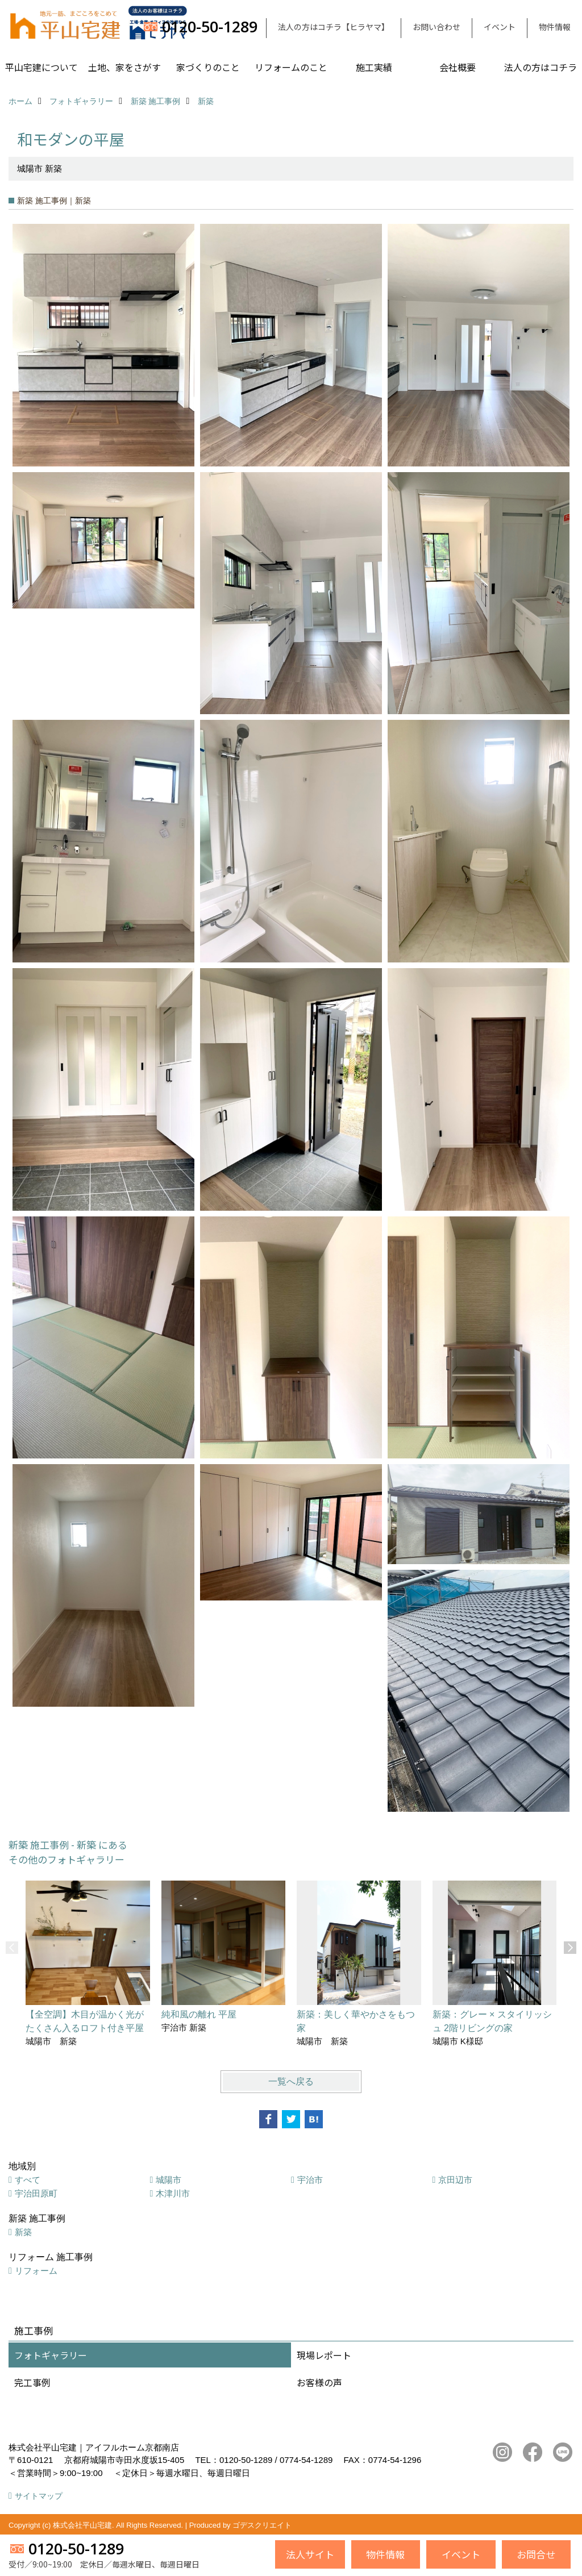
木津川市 (173, 2193)
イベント (500, 26)
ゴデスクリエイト (262, 2525)
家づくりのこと (208, 67)
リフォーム (36, 2270)
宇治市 (310, 2180)
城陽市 (168, 2180)
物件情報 (555, 26)
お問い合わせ (436, 26)
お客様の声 (319, 2382)
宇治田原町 (36, 2193)
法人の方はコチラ (540, 67)
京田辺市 (455, 2180)
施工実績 (374, 67)
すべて (27, 2180)
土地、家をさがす (124, 67)
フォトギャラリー (50, 2355)
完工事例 (32, 2382)
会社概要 (457, 67)
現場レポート (324, 2355)
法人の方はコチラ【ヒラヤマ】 (333, 26)
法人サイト (310, 2554)
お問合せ (536, 2554)
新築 (23, 2232)
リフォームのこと (291, 67)
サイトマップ (39, 2495)
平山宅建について (41, 67)
